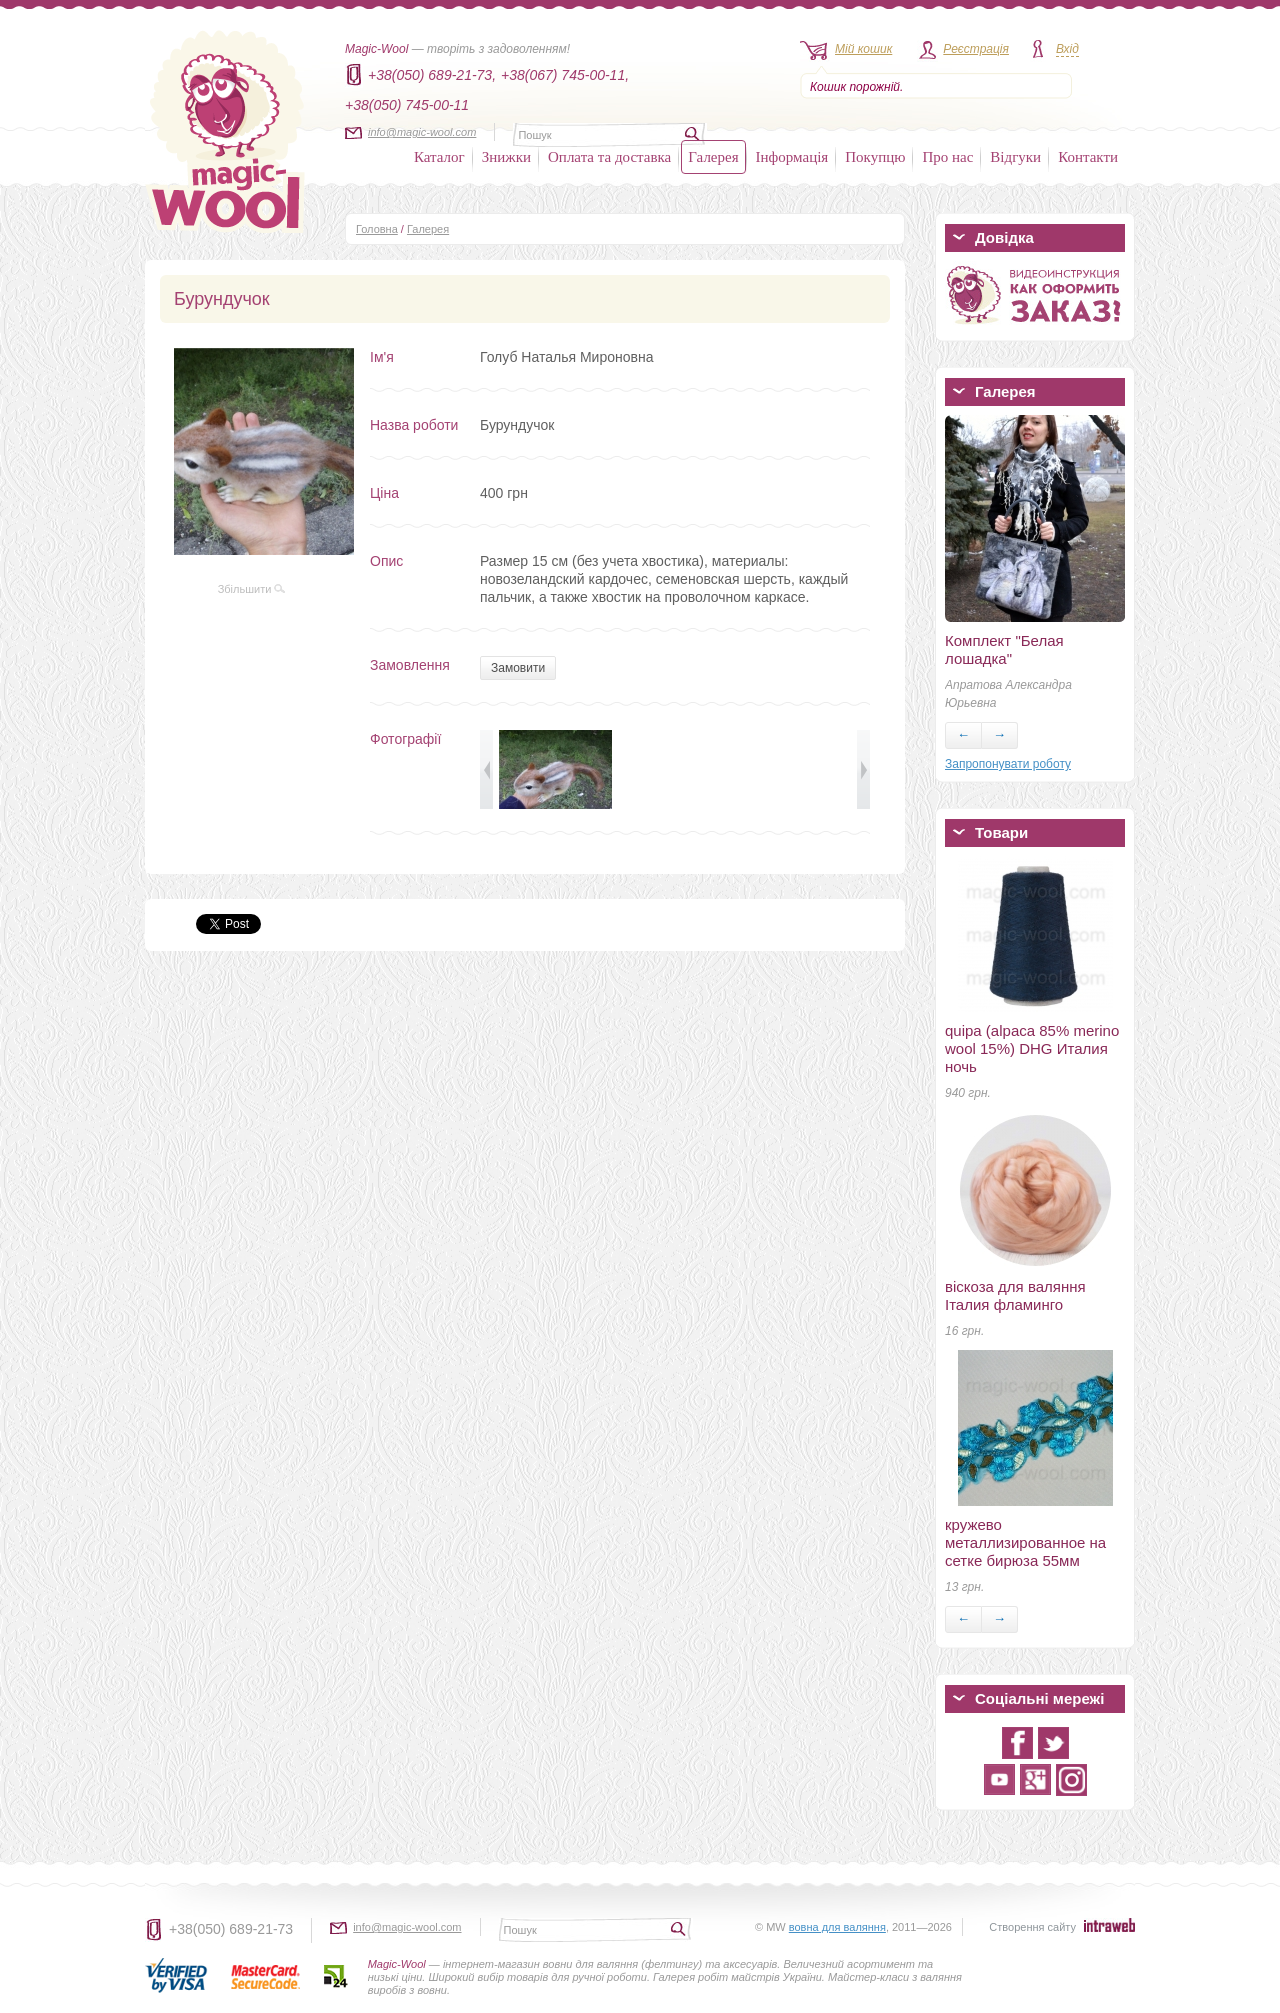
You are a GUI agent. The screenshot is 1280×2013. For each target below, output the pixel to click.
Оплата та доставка (609, 157)
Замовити (518, 668)
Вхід (1067, 49)
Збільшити (252, 589)
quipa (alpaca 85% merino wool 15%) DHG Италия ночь (1032, 1048)
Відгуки (1015, 157)
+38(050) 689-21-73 (231, 1929)
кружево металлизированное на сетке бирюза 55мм (1025, 1542)
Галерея (713, 157)
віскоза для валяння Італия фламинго (1015, 1295)
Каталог (439, 157)
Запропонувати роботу (1008, 764)
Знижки (506, 157)
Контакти (1088, 157)
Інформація (792, 157)
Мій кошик (863, 49)
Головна (377, 229)
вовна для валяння (837, 1927)
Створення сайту (1032, 1927)
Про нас (947, 157)
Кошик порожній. (856, 87)
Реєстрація (976, 49)
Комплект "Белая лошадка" (1004, 649)
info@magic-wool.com (422, 132)
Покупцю (875, 157)
